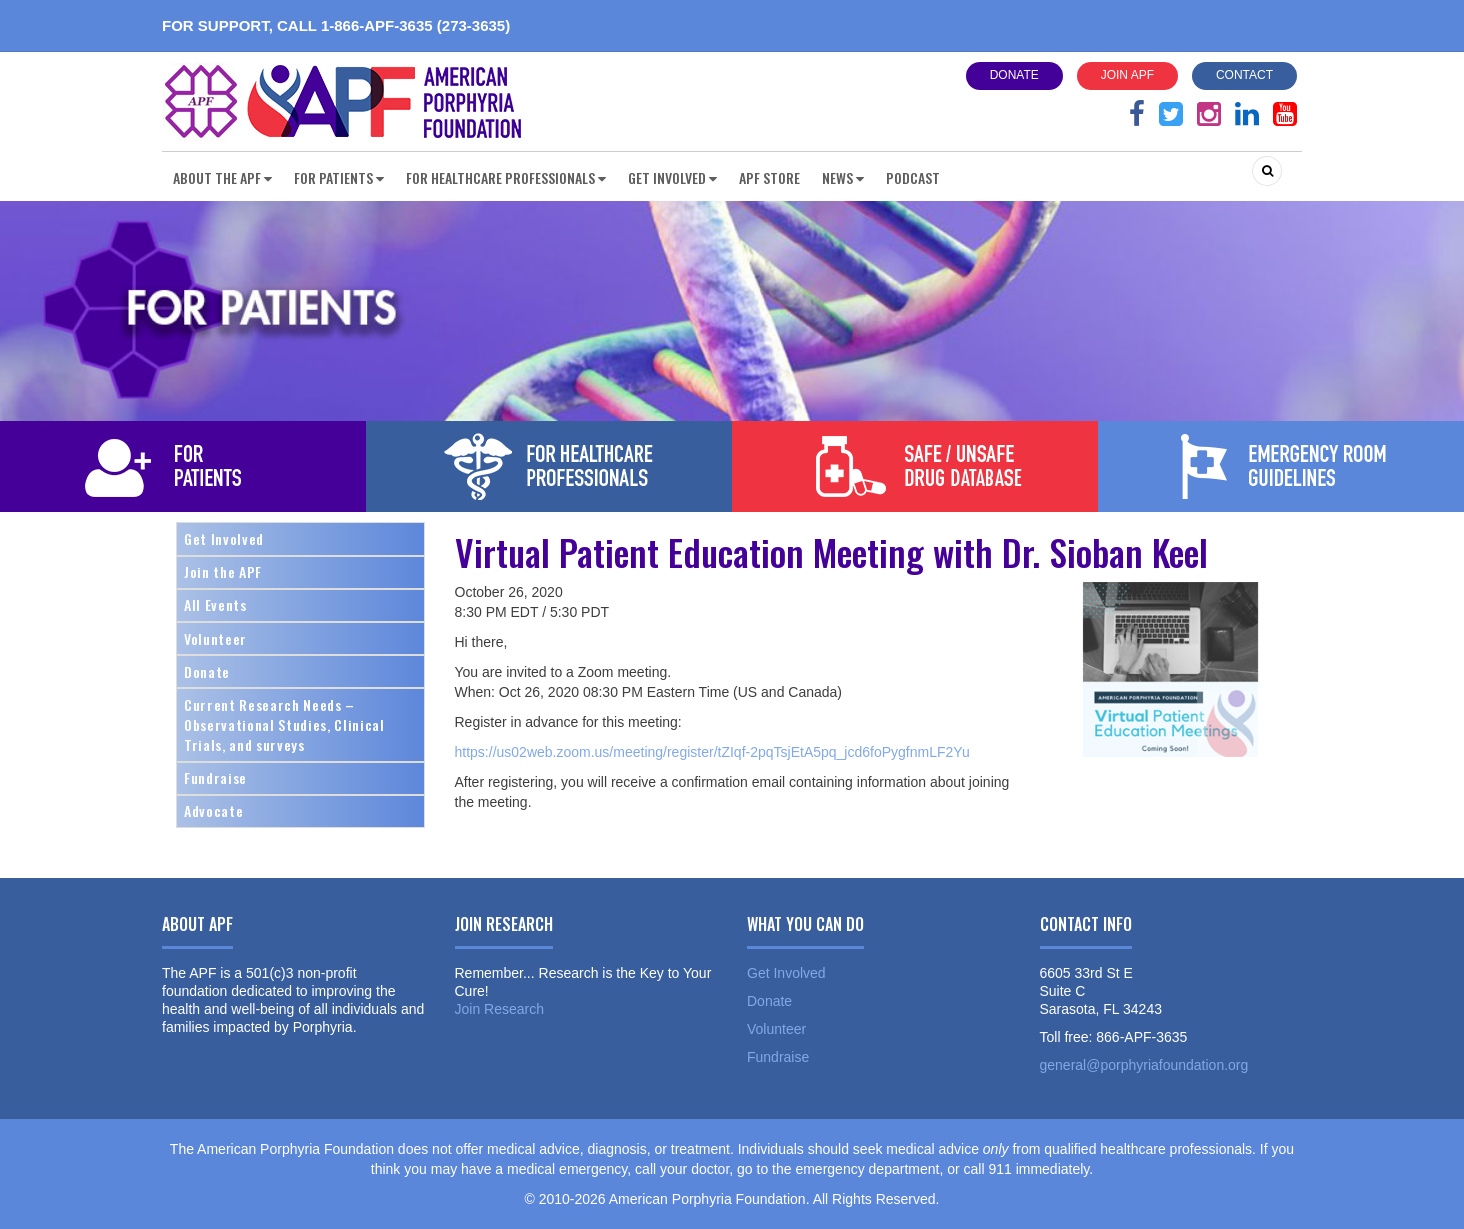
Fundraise (215, 777)
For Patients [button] (339, 177)
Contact (1244, 75)
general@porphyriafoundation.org (1144, 1065)
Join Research (500, 1009)
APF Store (769, 177)
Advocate (213, 810)
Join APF (1127, 75)
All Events (215, 604)
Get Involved (224, 538)
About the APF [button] (222, 177)
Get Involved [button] (672, 177)
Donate (1014, 75)
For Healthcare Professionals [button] (506, 177)
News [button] (843, 177)
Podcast (913, 177)
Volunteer (215, 638)
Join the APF (223, 571)
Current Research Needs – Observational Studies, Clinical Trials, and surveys (284, 724)
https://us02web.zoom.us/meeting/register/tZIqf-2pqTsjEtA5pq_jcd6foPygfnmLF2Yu (712, 752)
